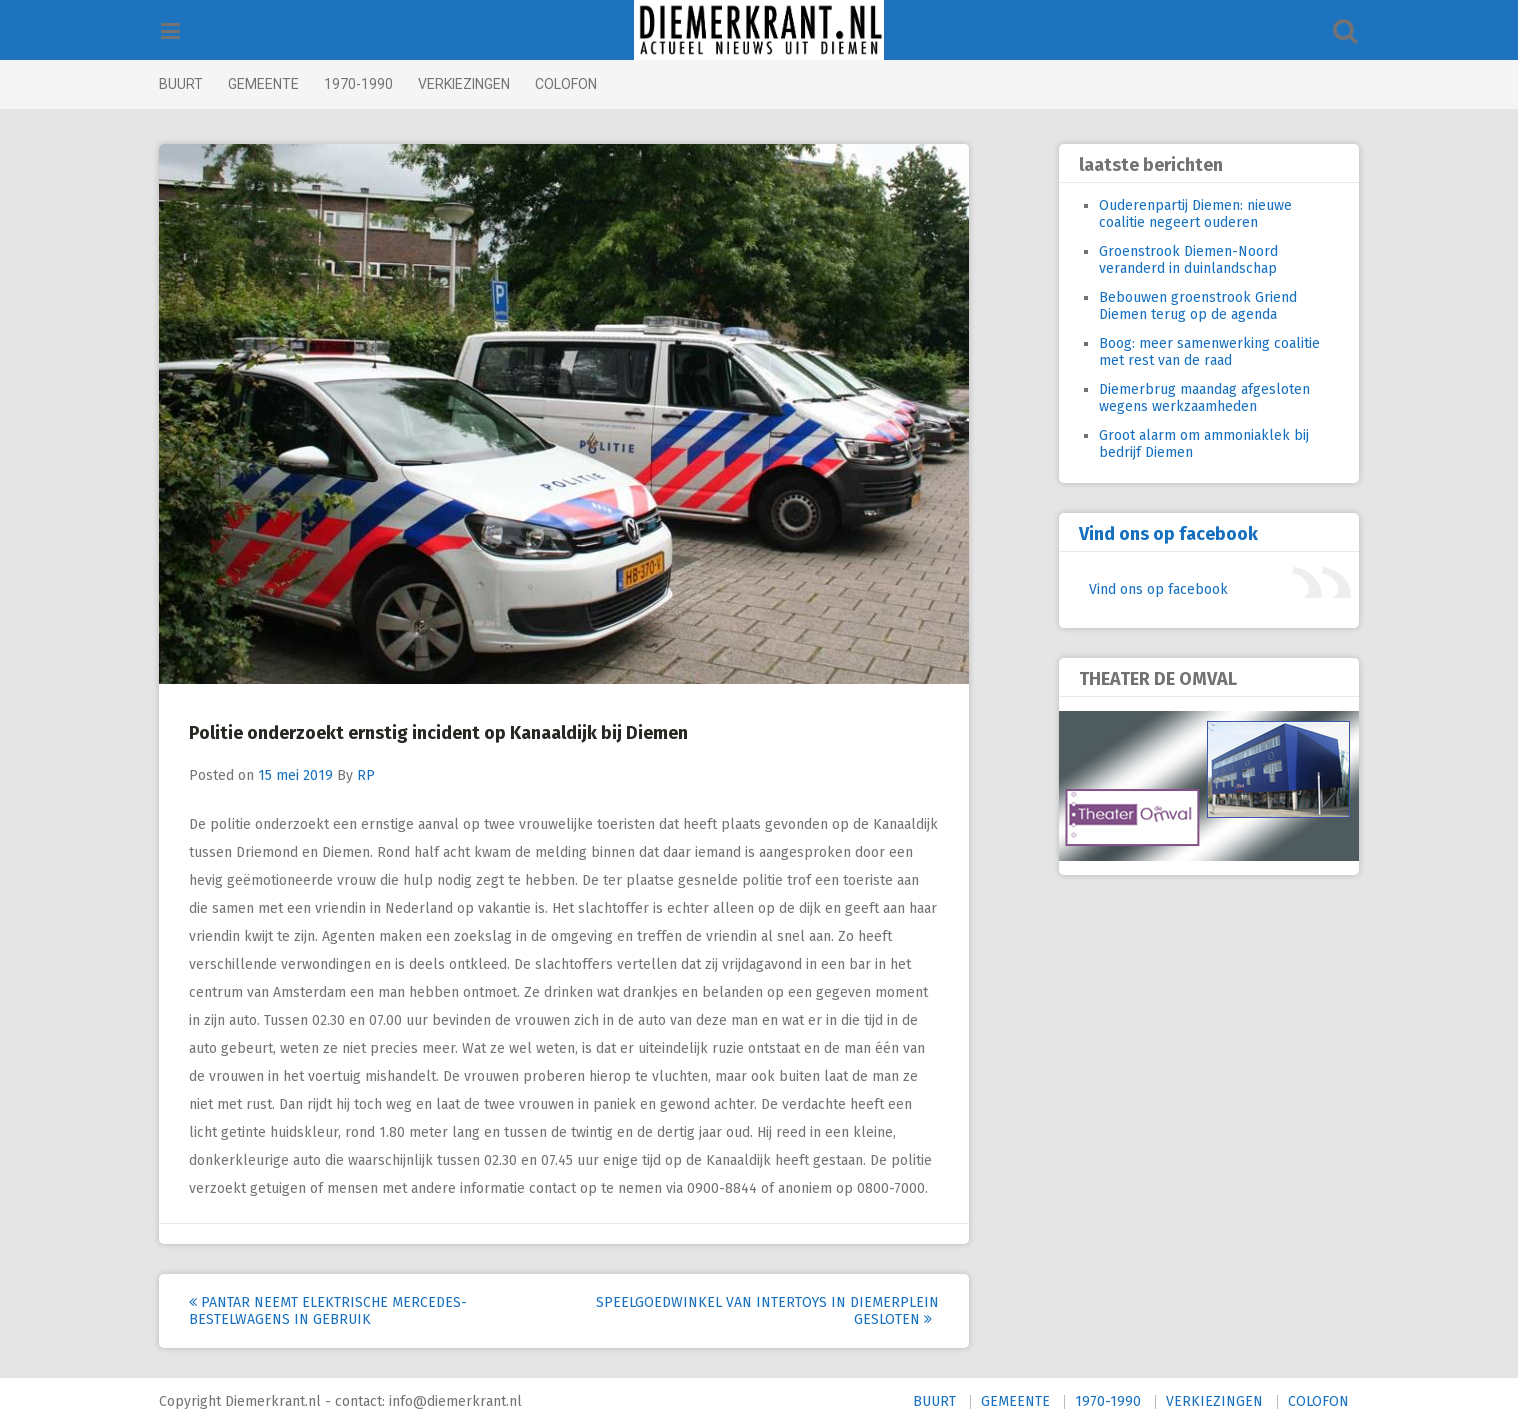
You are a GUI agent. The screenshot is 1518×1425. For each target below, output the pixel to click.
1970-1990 (387, 84)
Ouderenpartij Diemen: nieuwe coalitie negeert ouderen (1166, 214)
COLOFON (595, 84)
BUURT (210, 84)
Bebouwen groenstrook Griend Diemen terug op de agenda (1169, 306)
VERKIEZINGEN (493, 84)
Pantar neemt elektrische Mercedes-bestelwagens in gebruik (357, 1311)
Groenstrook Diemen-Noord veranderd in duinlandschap (1159, 260)
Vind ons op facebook (1139, 534)
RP (395, 775)
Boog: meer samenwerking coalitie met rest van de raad (1180, 352)
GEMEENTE (292, 84)
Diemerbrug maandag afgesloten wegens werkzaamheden (1175, 398)
